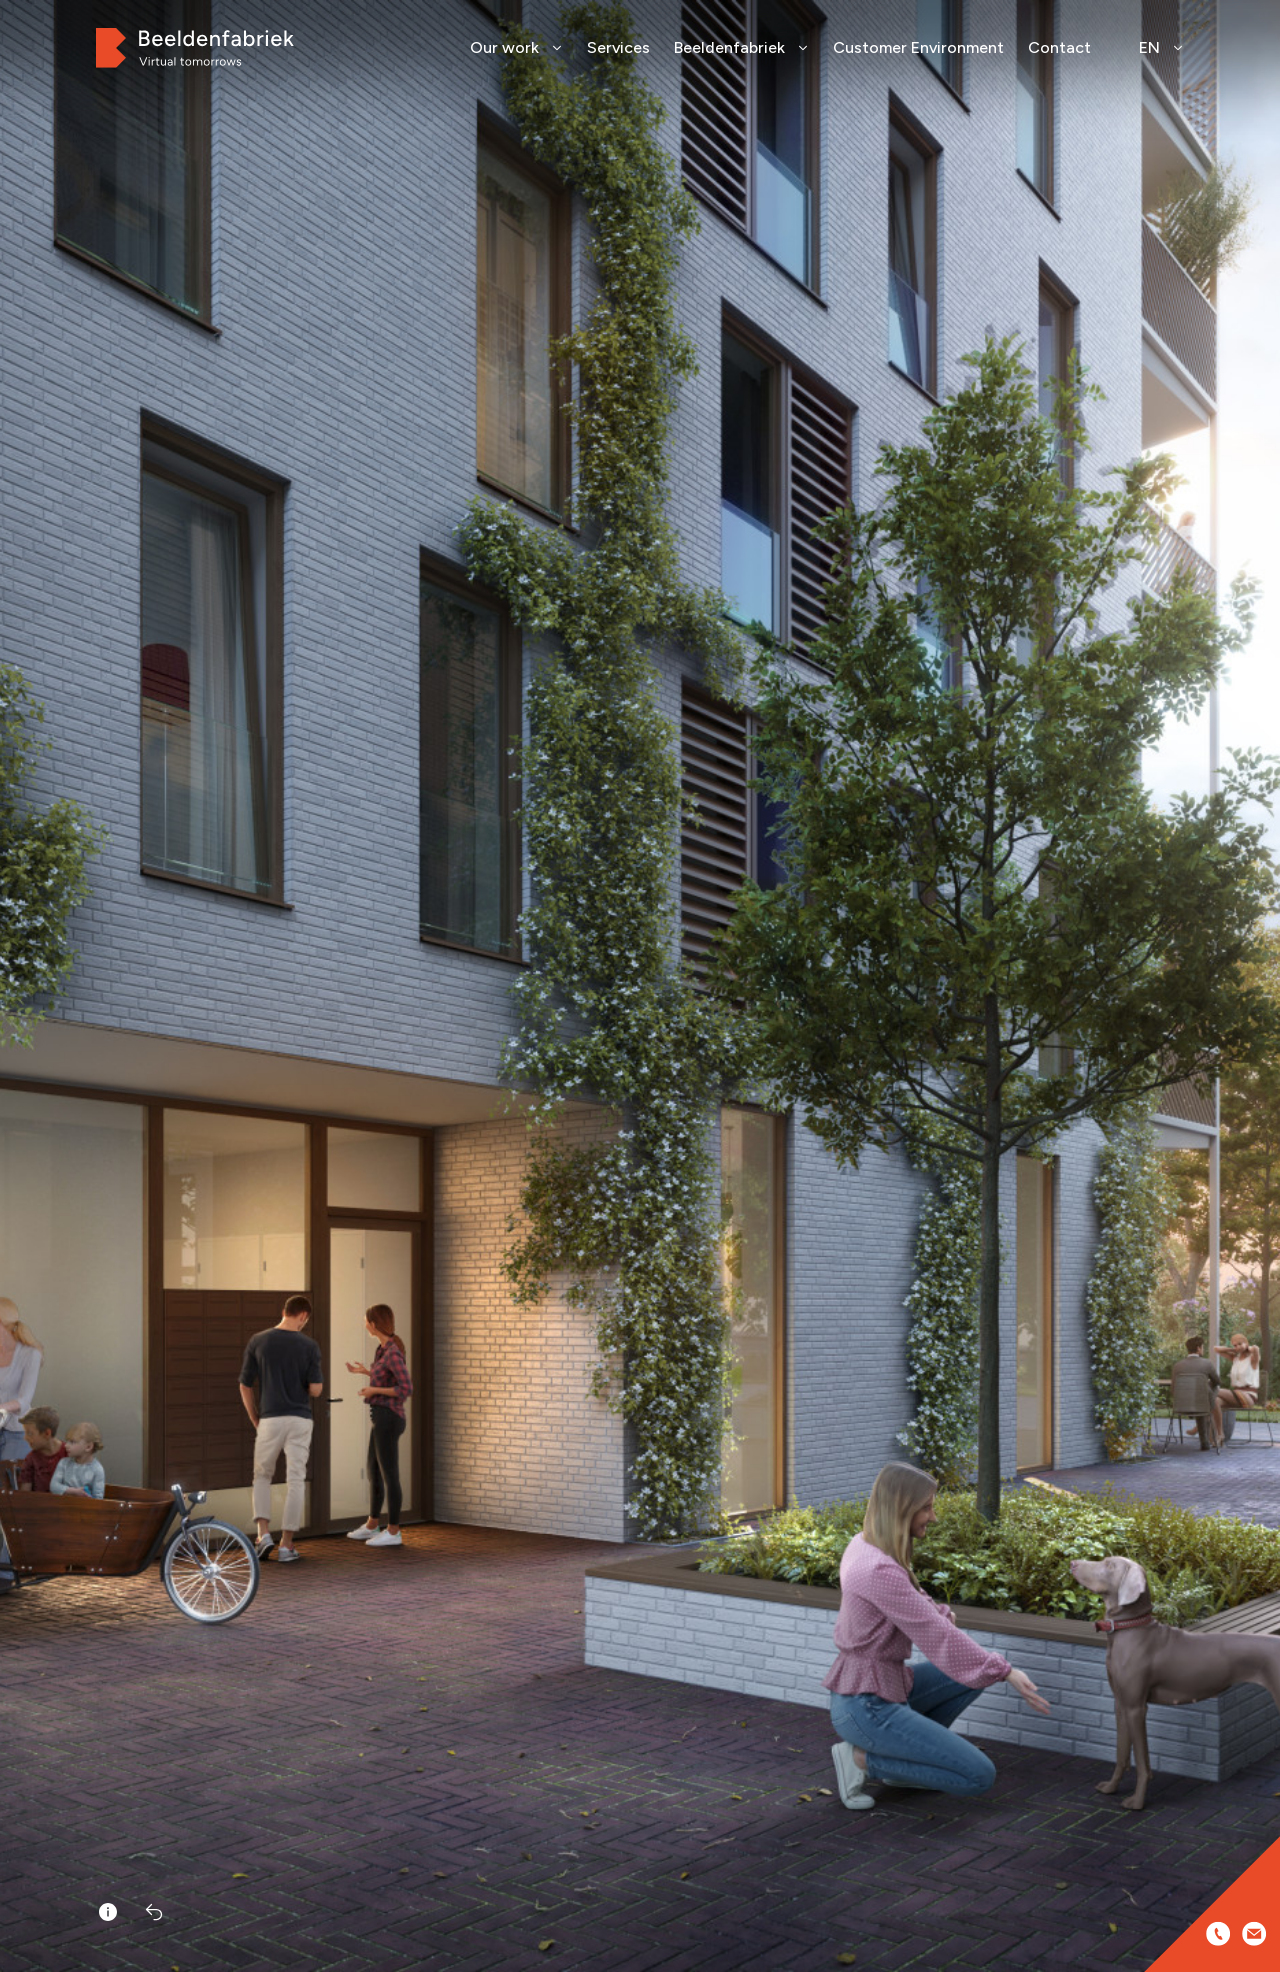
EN (1161, 47)
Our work (516, 47)
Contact (1059, 47)
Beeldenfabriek (741, 47)
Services (618, 47)
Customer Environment (918, 47)
